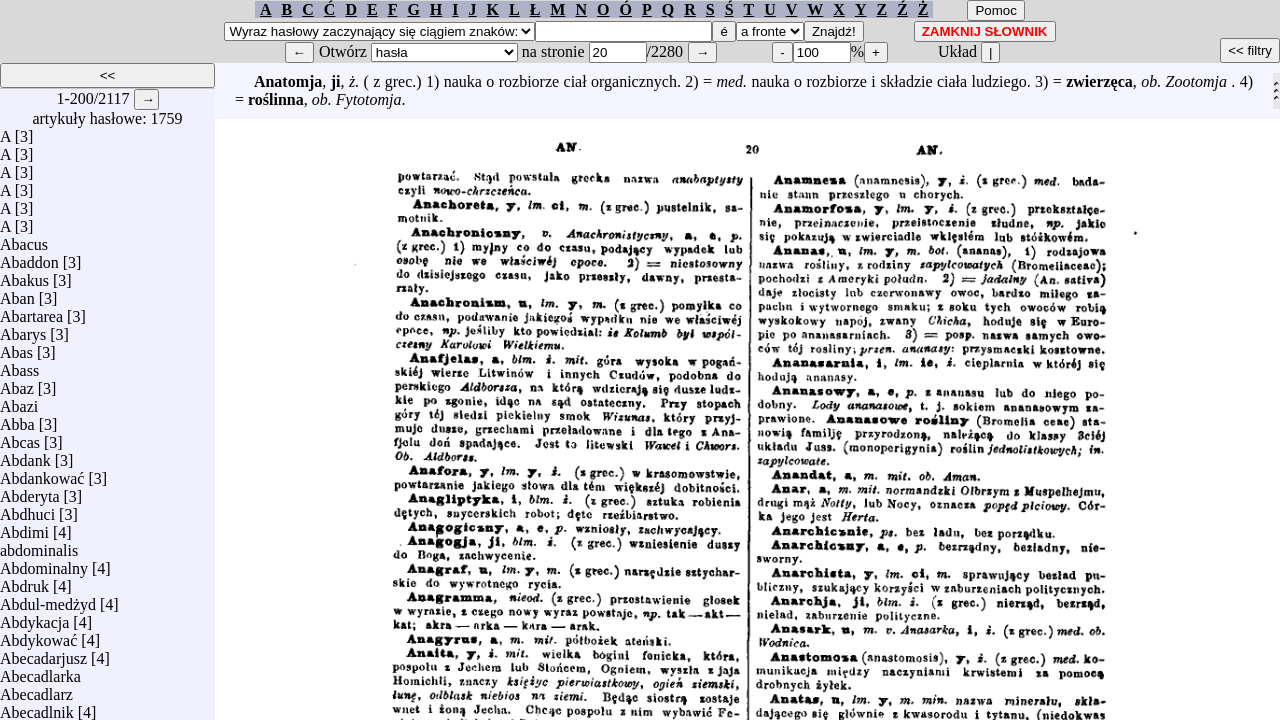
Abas (16, 347)
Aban (17, 293)
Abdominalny (44, 563)
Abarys (23, 329)
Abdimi (24, 527)
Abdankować (42, 473)
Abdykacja (34, 617)
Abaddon (29, 257)
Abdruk (24, 581)
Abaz (17, 383)
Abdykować (38, 635)
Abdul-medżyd (48, 599)
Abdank (25, 455)
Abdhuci (27, 509)
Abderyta (30, 491)
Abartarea (31, 311)
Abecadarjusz (43, 653)
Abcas (20, 437)
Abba (17, 419)
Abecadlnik (37, 707)
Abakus (24, 275)
